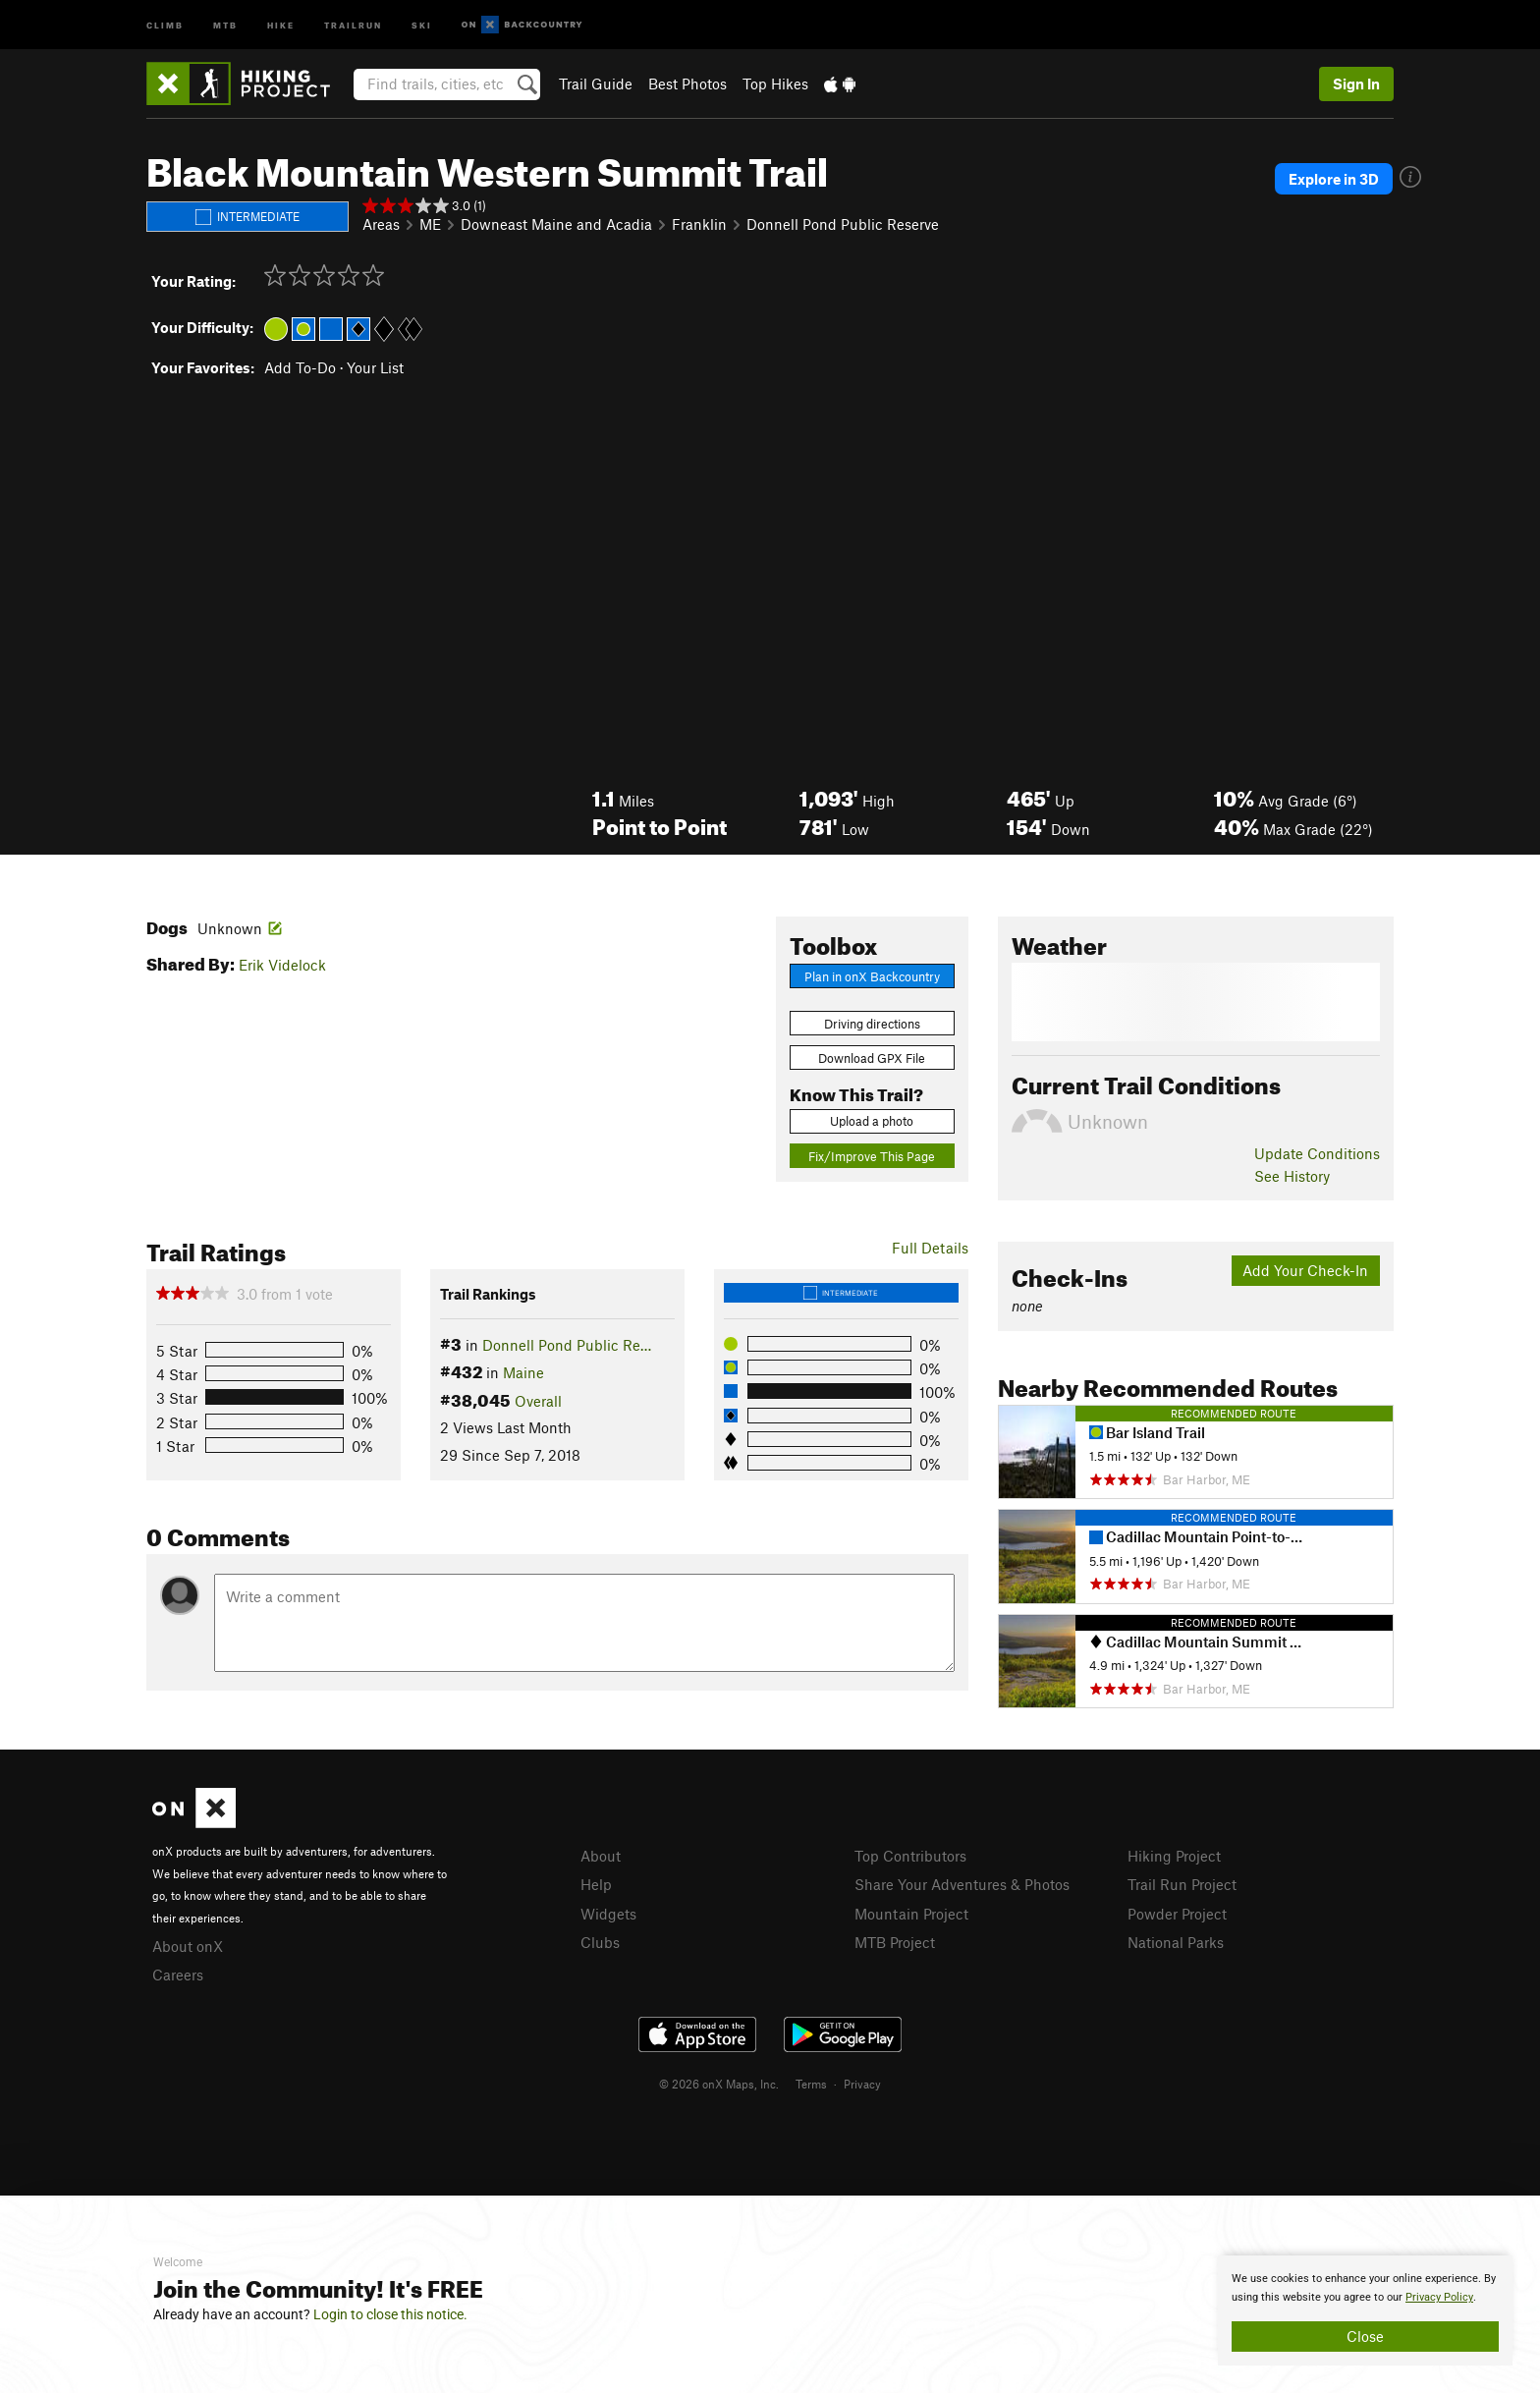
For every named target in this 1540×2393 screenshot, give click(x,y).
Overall (538, 1401)
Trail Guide (595, 83)
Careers (177, 1974)
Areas (381, 224)
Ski (422, 24)
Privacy (862, 2083)
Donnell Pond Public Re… (566, 1345)
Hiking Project (1174, 1855)
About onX (187, 1946)
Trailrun (353, 24)
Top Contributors (910, 1855)
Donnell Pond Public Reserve (842, 224)
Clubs (600, 1942)
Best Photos (687, 83)
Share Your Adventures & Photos (962, 1884)
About (600, 1855)
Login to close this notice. (390, 2314)
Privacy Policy (1439, 2297)
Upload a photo (871, 1121)
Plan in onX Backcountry (872, 976)
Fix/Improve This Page (871, 1156)
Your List (375, 367)
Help (596, 1884)
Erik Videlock (282, 965)
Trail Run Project (1182, 1884)
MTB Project (894, 1942)
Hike (281, 24)
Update (1317, 1153)
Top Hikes (775, 83)
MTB (225, 24)
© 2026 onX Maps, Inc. (719, 2083)
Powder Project (1177, 1913)
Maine (523, 1372)
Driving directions (872, 1023)
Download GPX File (871, 1058)
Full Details (930, 1247)
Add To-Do (300, 367)
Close (1365, 2336)
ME (430, 224)
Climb (165, 24)
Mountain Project (911, 1913)
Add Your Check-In (1305, 1270)
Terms (811, 2083)
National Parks (1176, 1942)
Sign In (1356, 83)
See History (1292, 1176)
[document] (1365, 2310)
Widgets (608, 1913)
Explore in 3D (1334, 179)
